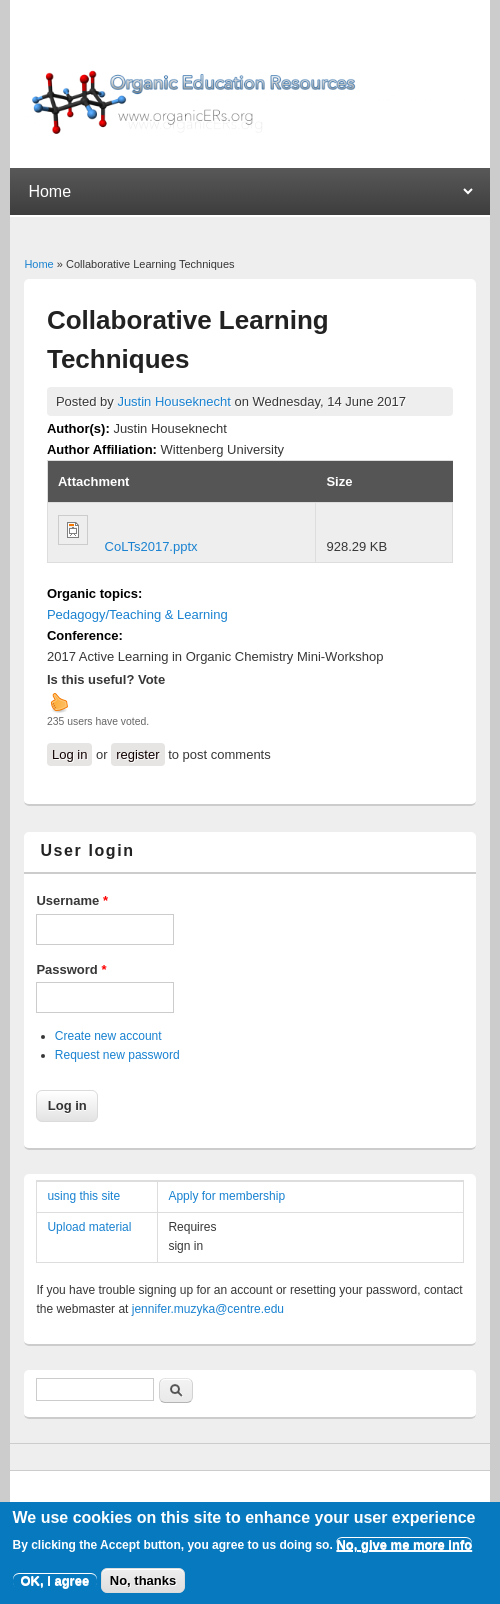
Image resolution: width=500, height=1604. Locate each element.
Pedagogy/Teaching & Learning (137, 614)
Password (71, 969)
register (137, 754)
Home (38, 264)
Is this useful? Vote (106, 679)
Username (72, 900)
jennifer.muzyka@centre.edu (208, 1309)
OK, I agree (55, 1587)
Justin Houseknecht (173, 401)
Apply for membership (226, 1196)
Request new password (117, 1055)
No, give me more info (404, 1551)
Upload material (89, 1227)
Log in (69, 754)
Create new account (108, 1036)
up (59, 702)
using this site (83, 1196)
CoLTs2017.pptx (151, 546)
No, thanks (143, 1587)
